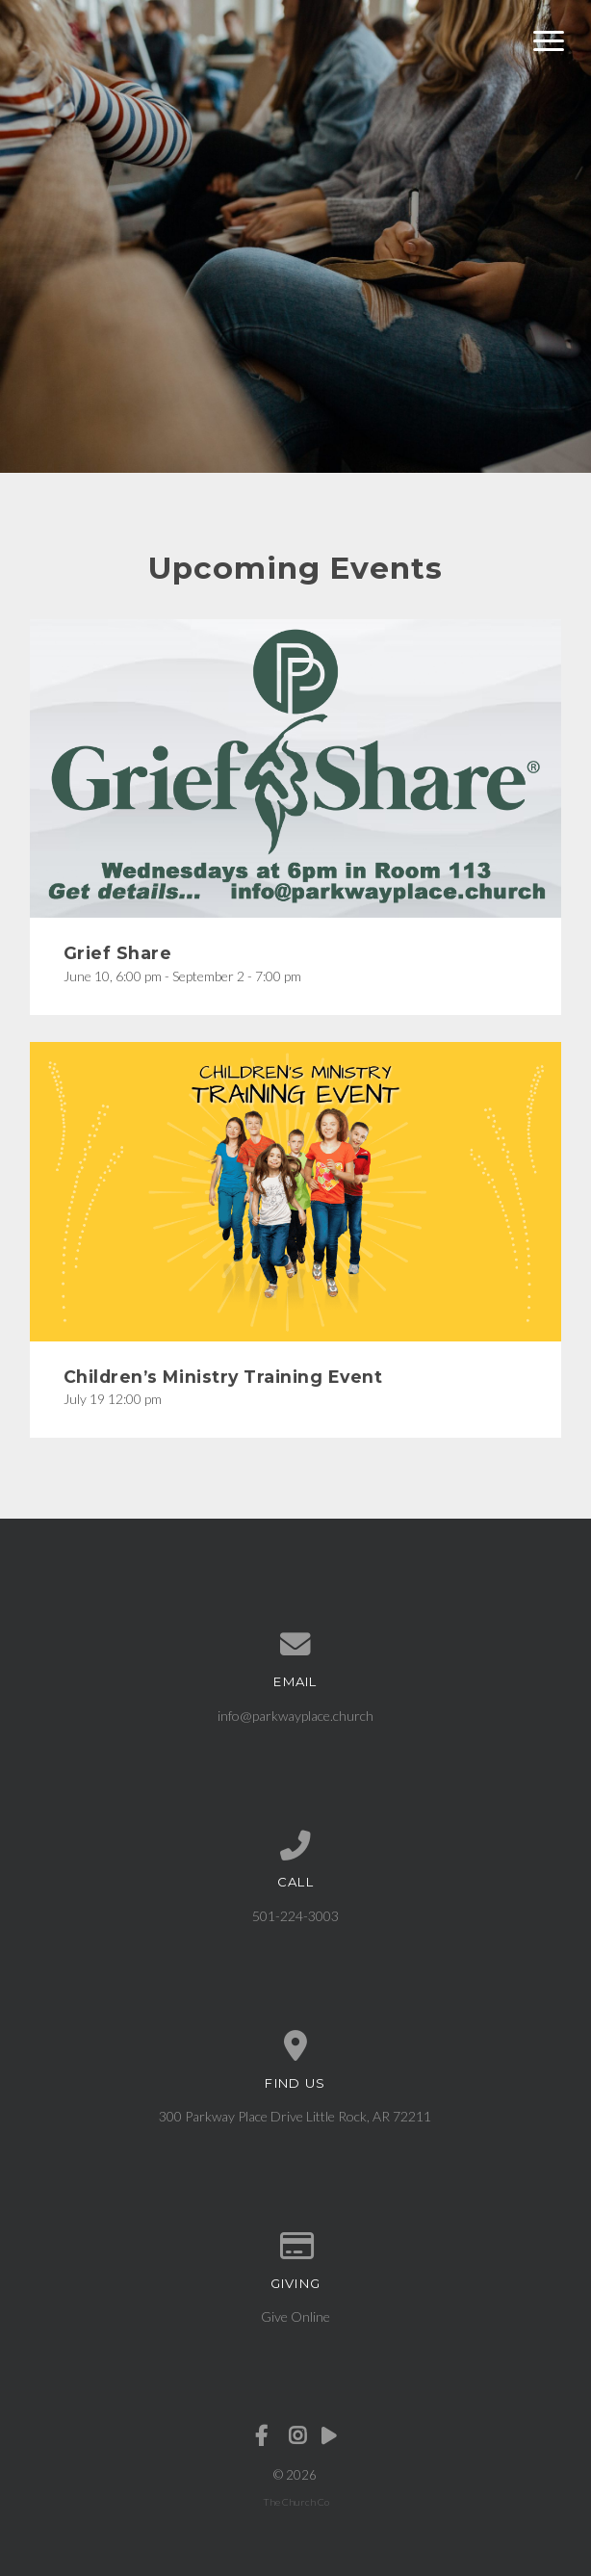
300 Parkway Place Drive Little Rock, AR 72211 (295, 2116)
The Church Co (296, 2502)
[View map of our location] (296, 2046)
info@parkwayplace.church (295, 1715)
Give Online (295, 2316)
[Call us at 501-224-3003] (296, 1846)
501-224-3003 (295, 1916)
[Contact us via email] (296, 1644)
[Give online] (296, 2246)
